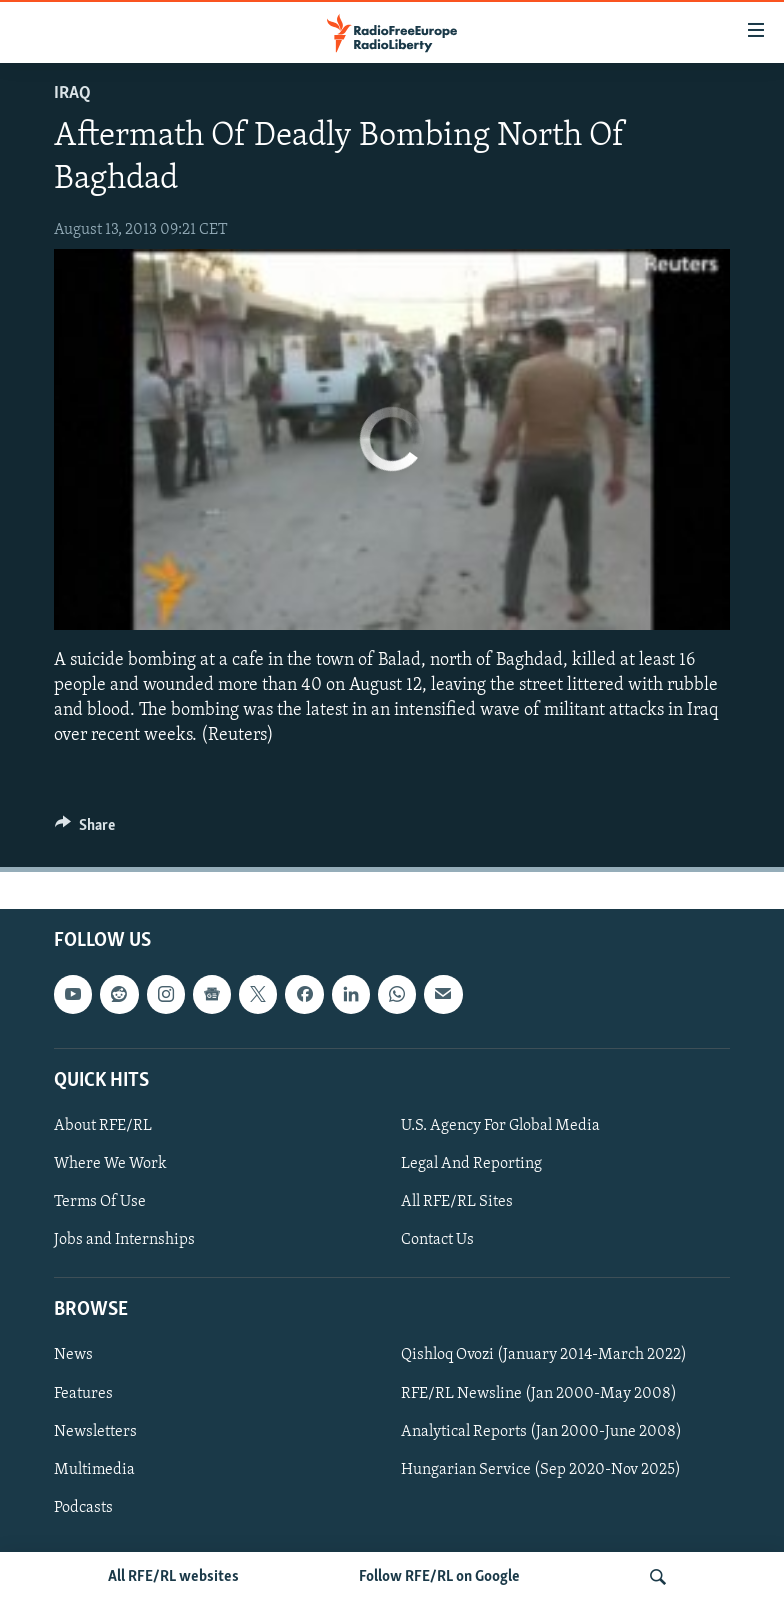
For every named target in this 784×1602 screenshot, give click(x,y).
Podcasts (83, 1508)
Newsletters (95, 1432)
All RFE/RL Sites (457, 1202)
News (73, 1356)
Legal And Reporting (471, 1164)
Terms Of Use (100, 1202)
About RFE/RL (103, 1126)
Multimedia (94, 1470)
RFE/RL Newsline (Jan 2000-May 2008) (539, 1394)
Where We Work (110, 1164)
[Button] (85, 830)
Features (83, 1394)
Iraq (72, 93)
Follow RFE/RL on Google (439, 1577)
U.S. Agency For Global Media (500, 1126)
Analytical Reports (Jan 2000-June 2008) (541, 1432)
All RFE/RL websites (173, 1577)
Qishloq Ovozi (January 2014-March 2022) (544, 1356)
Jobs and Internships (124, 1240)
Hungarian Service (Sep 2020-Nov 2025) (541, 1470)
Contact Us (437, 1240)
